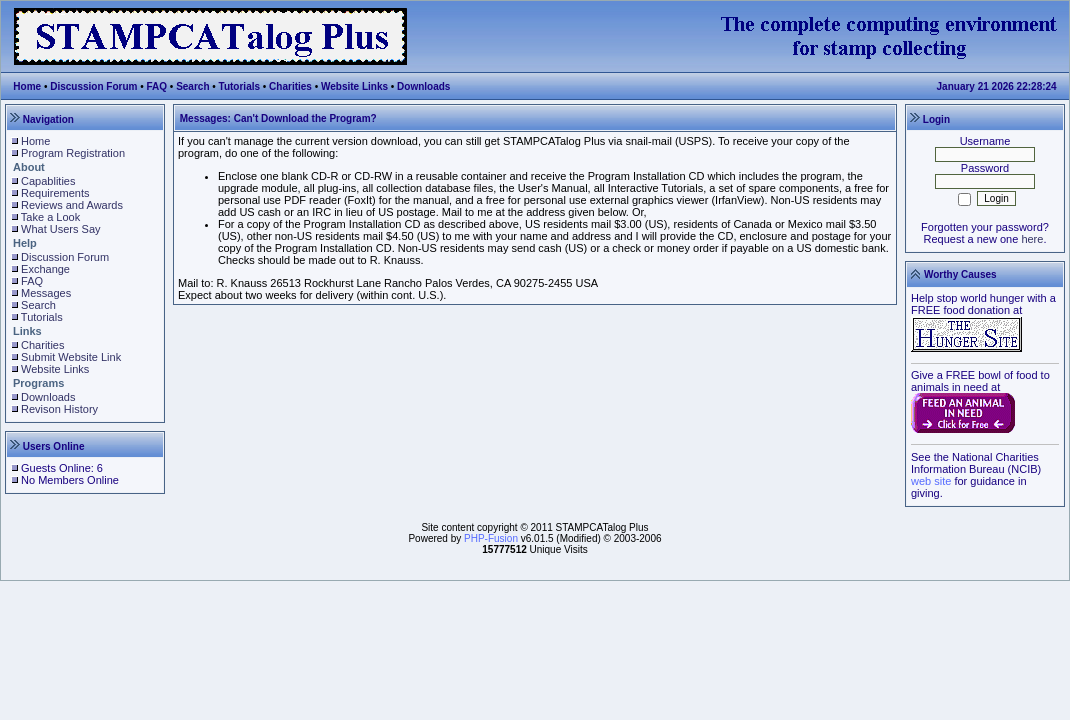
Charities (290, 86)
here (1032, 239)
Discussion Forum (93, 86)
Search (192, 86)
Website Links (354, 86)
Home (27, 86)
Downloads (423, 86)
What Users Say (60, 229)
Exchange (45, 269)
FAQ (157, 86)
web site (931, 481)
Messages (46, 293)
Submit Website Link (71, 357)
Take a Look (50, 217)
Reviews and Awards (72, 205)
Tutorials (239, 86)
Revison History (59, 409)
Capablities (48, 181)
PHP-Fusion (491, 538)
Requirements (55, 193)
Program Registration (73, 153)
